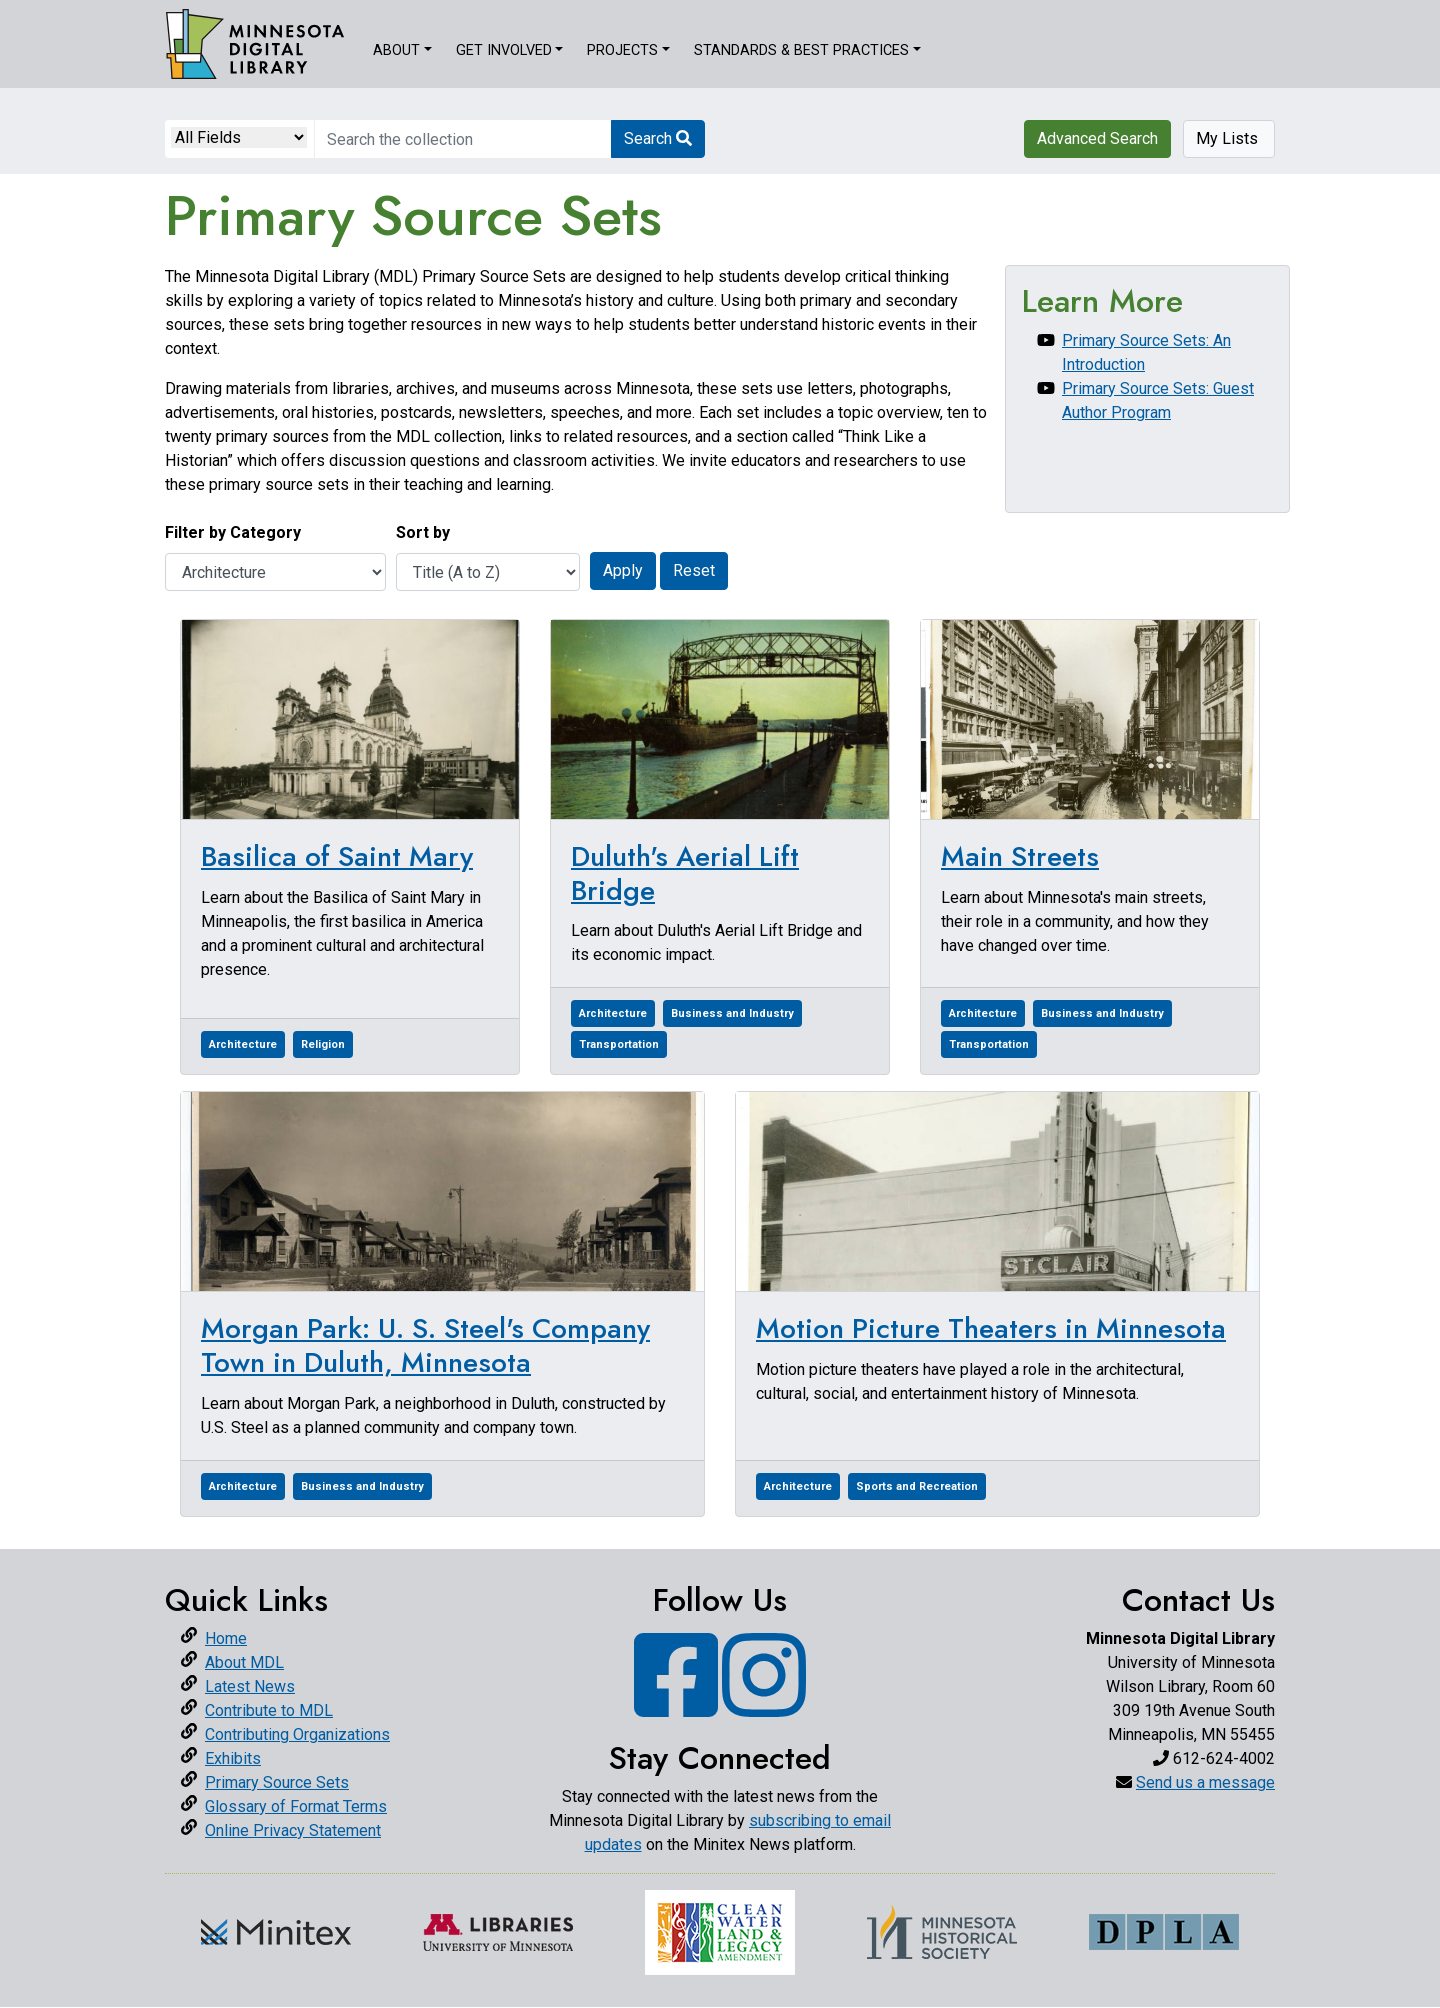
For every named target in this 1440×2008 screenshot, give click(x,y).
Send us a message (1205, 1782)
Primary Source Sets (277, 1782)
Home (226, 1638)
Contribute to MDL (269, 1710)
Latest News (250, 1686)
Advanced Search (1097, 138)
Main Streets (1020, 856)
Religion (323, 1044)
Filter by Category (233, 532)
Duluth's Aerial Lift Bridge (685, 873)
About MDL (244, 1662)
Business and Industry (732, 1013)
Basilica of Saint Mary (337, 856)
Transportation (619, 1044)
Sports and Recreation (917, 1486)
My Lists (1229, 138)
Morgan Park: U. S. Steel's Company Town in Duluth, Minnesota (425, 1345)
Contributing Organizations (297, 1734)
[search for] (463, 139)
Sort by (423, 532)
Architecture (243, 1044)
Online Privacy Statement (293, 1830)
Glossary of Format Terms (296, 1806)
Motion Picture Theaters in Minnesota (991, 1328)
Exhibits (233, 1758)
